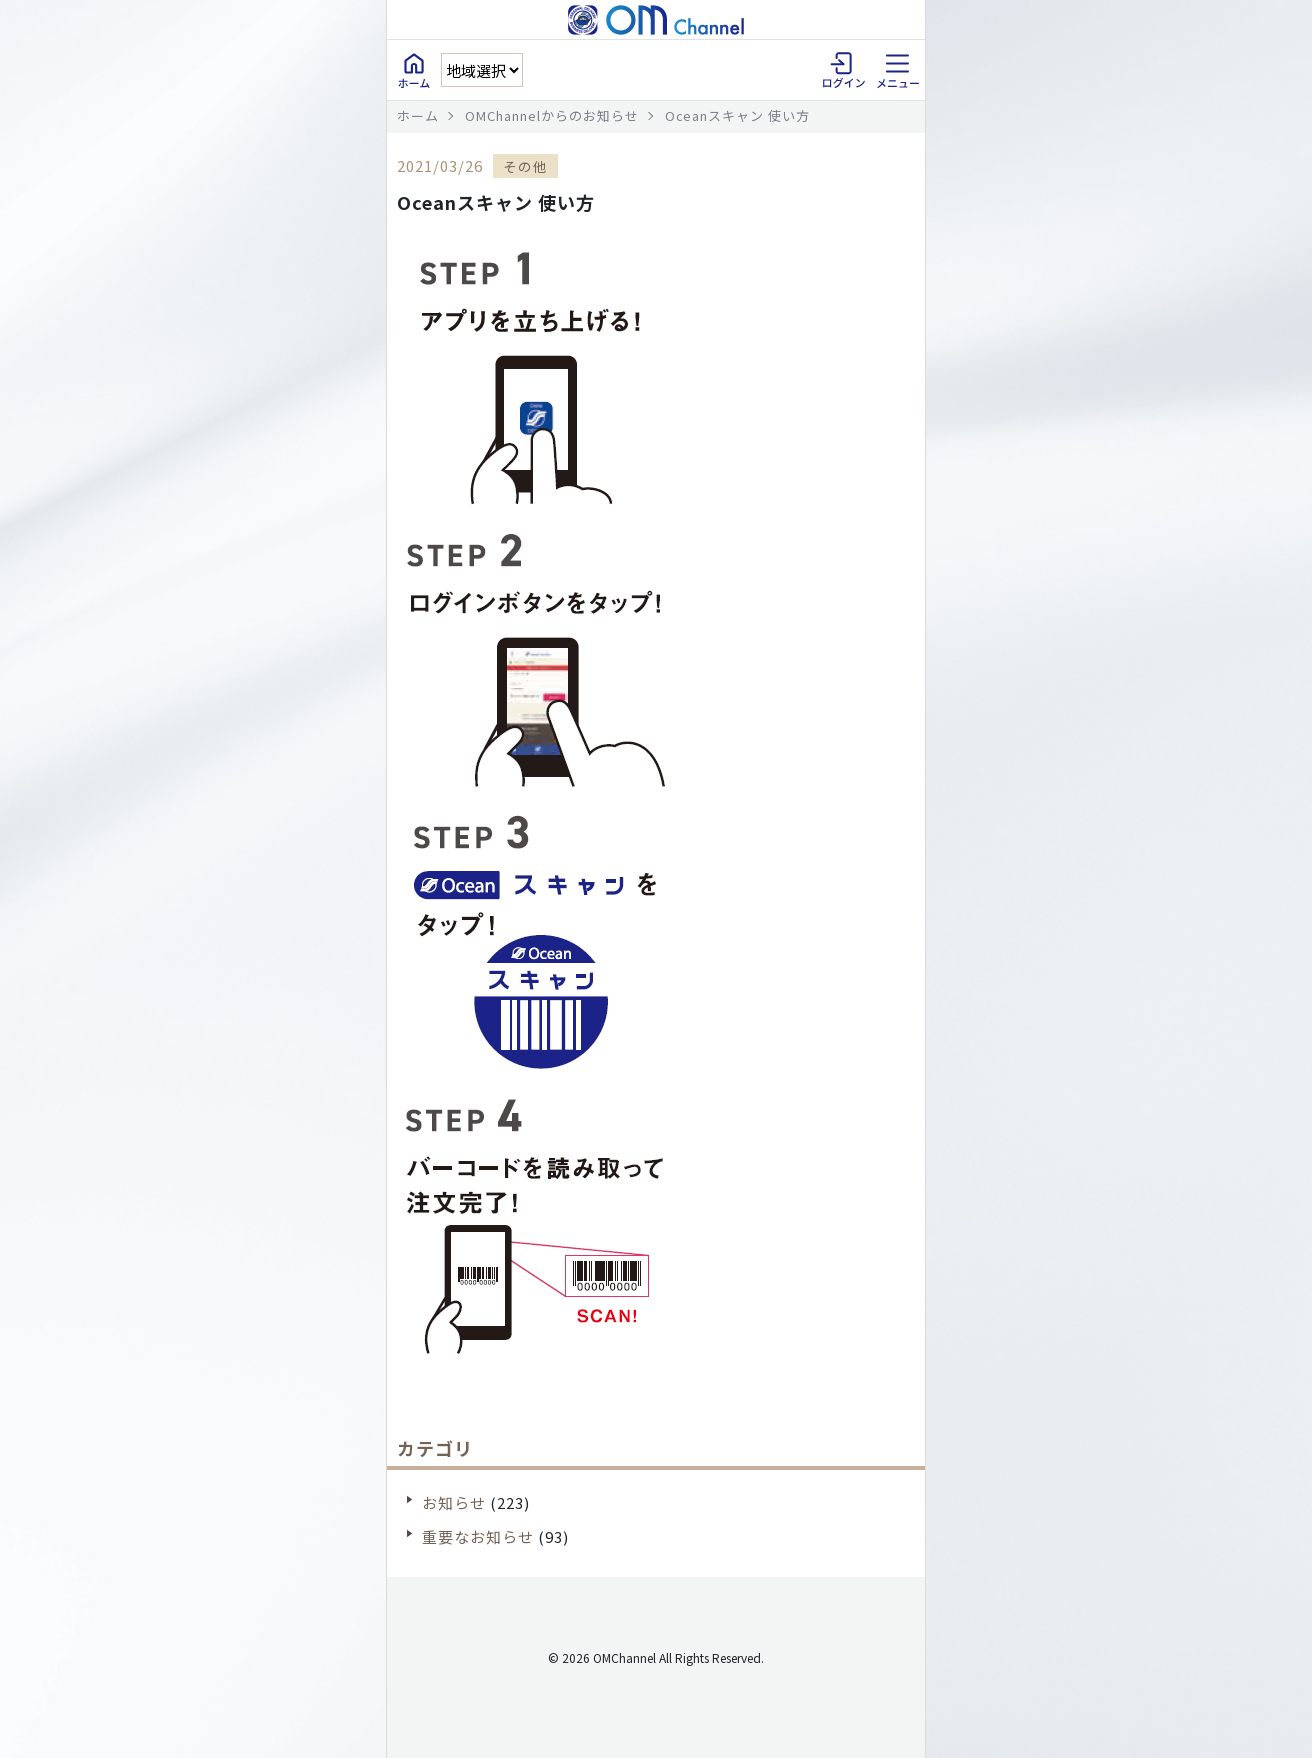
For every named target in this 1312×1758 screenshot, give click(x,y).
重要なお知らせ (478, 1536)
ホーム (418, 115)
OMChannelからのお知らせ (552, 115)
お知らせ (454, 1502)
